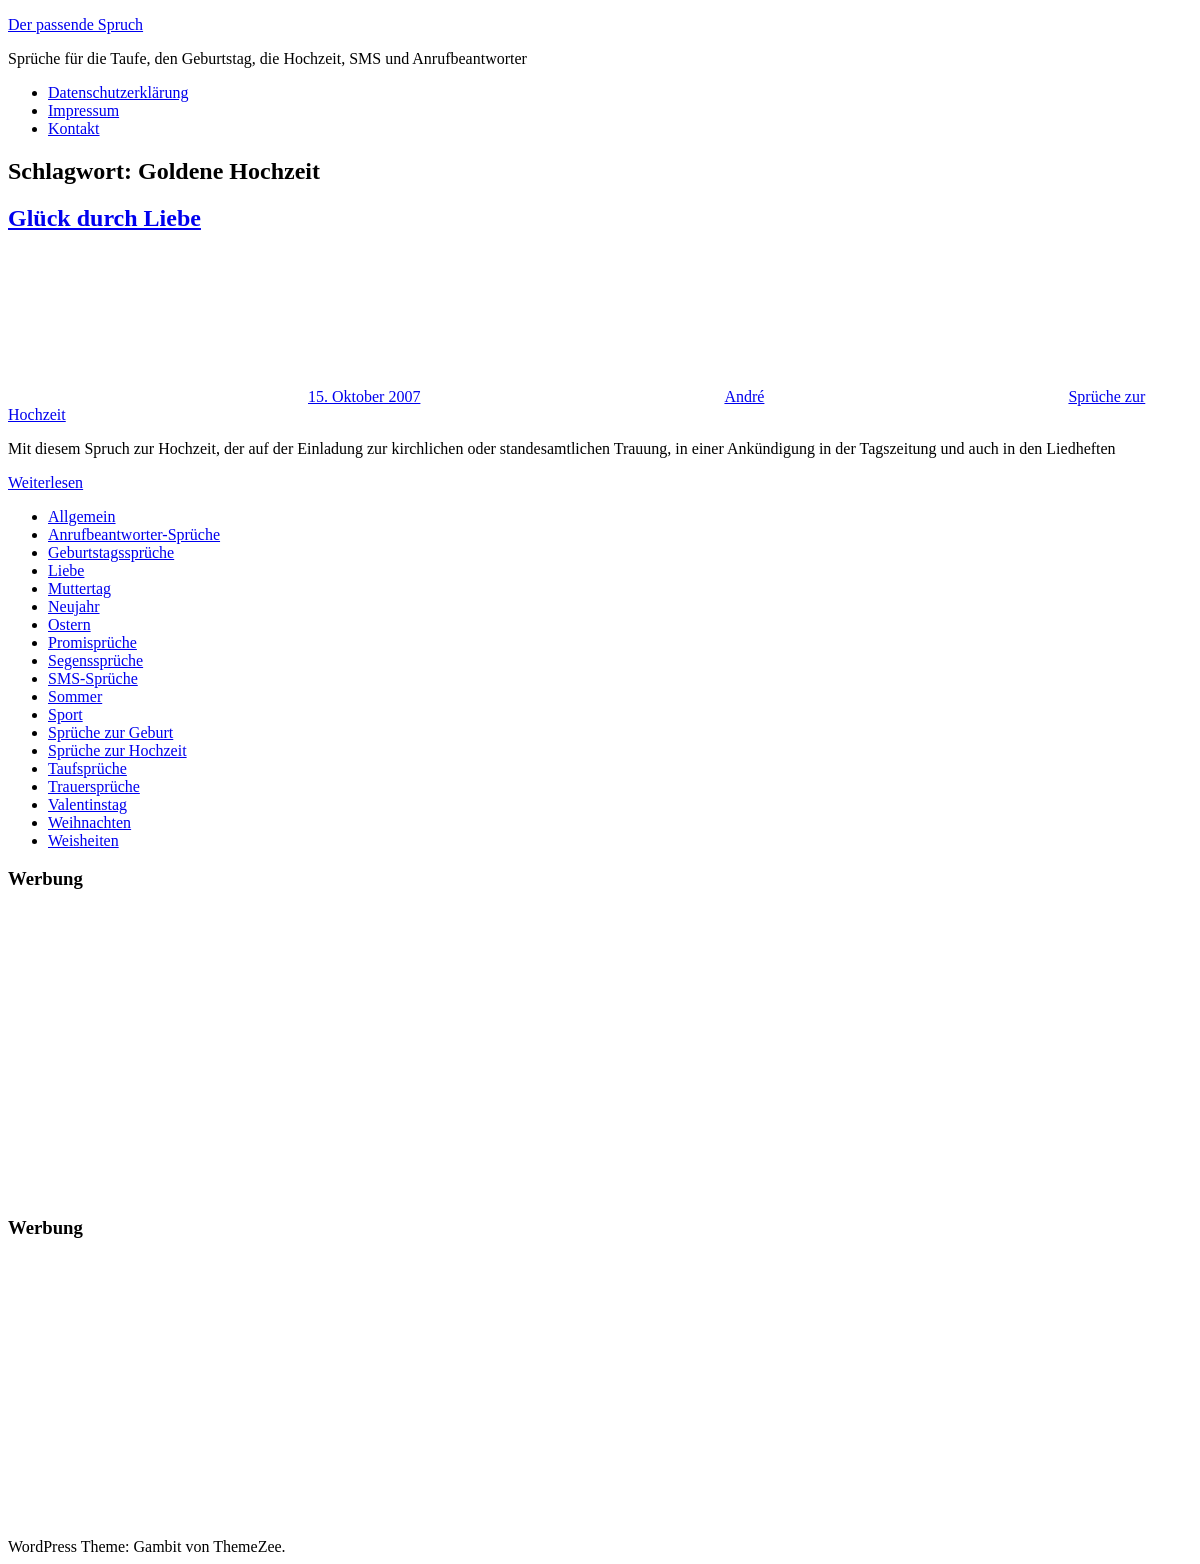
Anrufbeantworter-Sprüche (134, 534)
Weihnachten (89, 822)
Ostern (69, 624)
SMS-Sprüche (93, 678)
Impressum (83, 110)
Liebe (66, 570)
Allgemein (82, 516)
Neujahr (74, 606)
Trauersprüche (94, 786)
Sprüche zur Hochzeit (117, 750)
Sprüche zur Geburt (110, 732)
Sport (65, 714)
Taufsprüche (87, 768)
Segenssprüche (95, 660)
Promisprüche (92, 642)
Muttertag (79, 588)
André (744, 396)
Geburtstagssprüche (111, 552)
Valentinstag (87, 804)
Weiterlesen (45, 482)
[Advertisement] (600, 1049)
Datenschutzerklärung (118, 92)
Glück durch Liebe (104, 218)
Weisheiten (83, 840)
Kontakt (74, 128)
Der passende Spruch (75, 24)
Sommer (75, 696)
